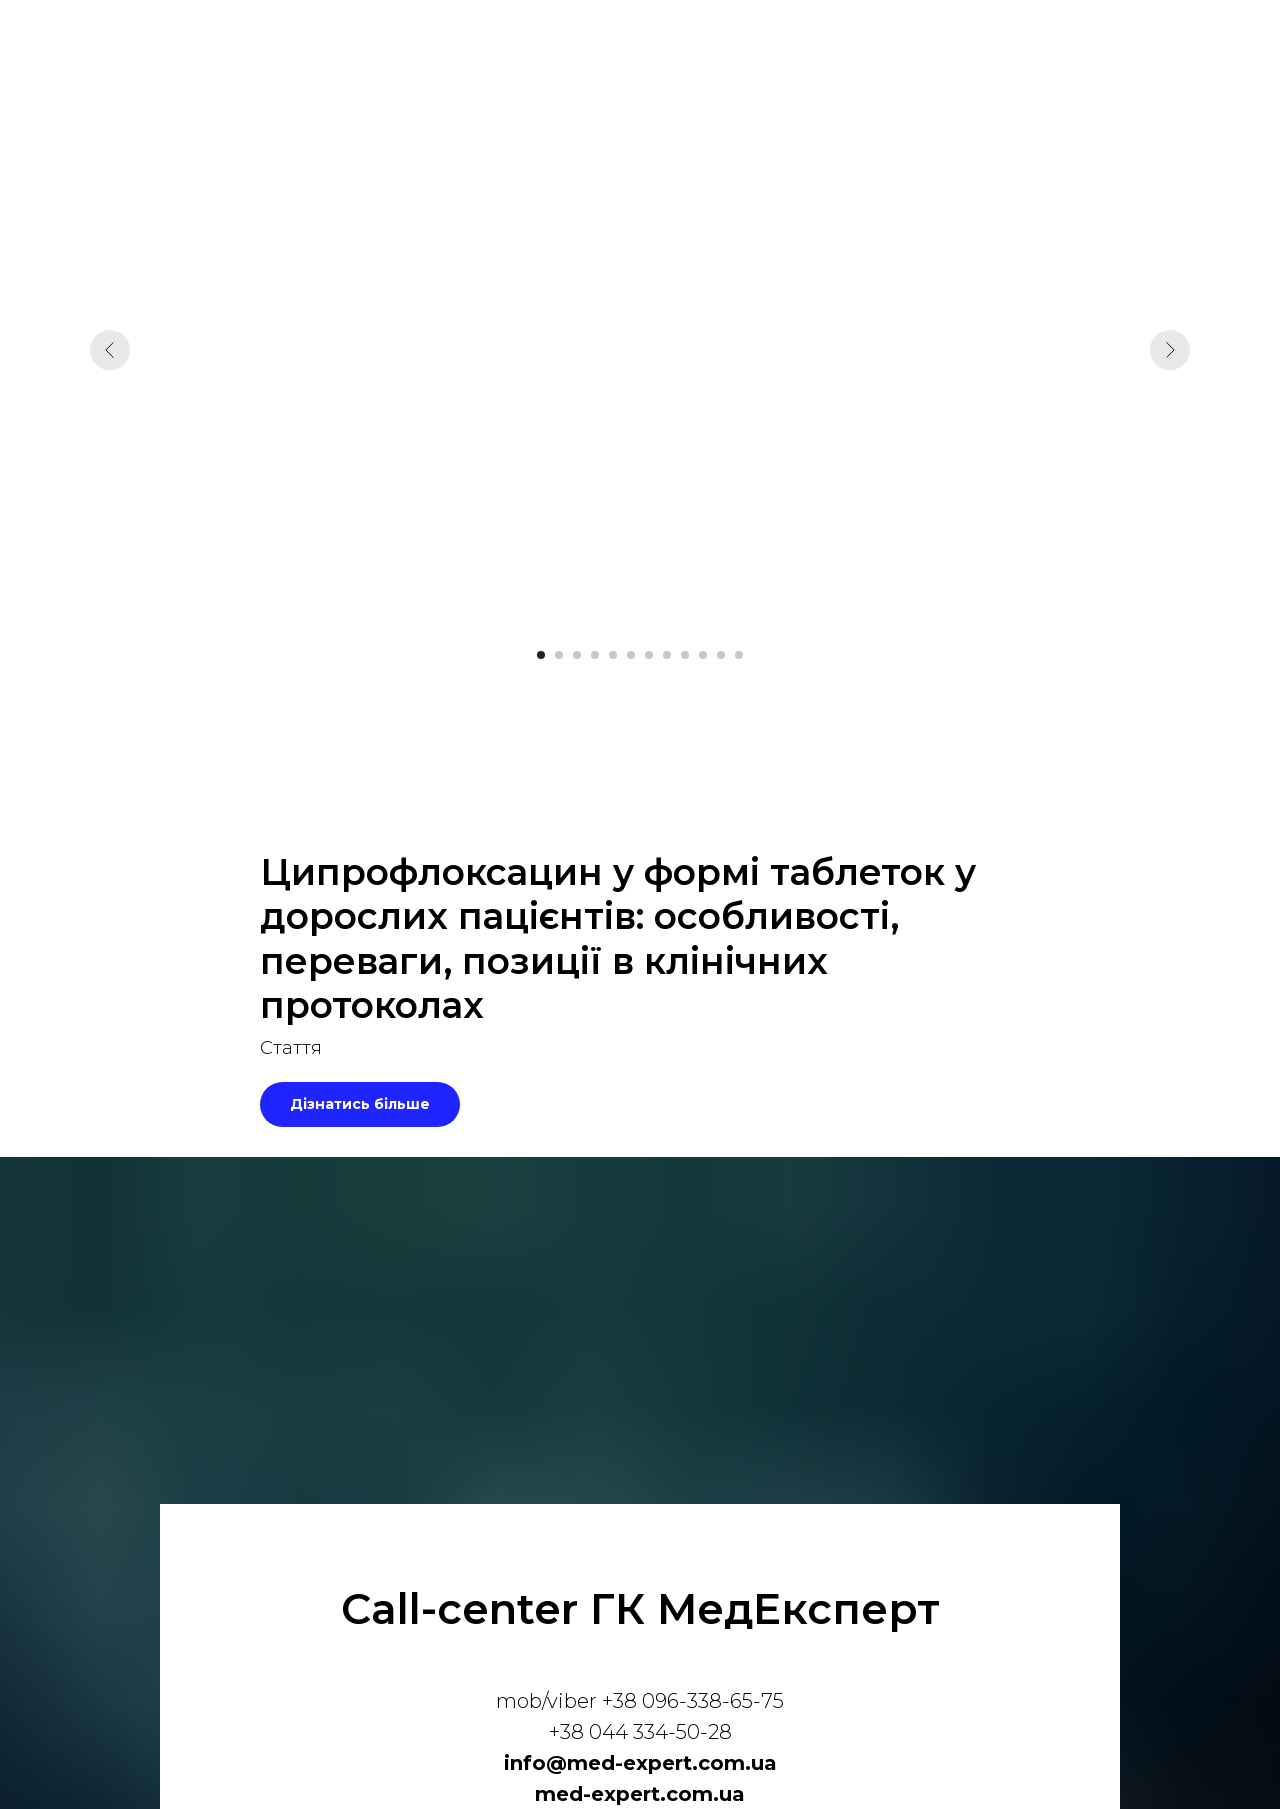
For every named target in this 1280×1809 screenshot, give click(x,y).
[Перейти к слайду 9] (685, 655)
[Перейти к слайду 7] (649, 655)
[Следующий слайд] (1170, 350)
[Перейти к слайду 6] (631, 655)
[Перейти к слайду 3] (577, 655)
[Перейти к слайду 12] (739, 655)
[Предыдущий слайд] (110, 350)
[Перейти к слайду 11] (721, 655)
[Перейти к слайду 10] (703, 655)
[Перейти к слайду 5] (613, 655)
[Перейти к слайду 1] (541, 655)
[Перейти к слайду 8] (667, 655)
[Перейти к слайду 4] (595, 655)
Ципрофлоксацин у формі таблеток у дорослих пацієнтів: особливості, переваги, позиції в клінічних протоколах (618, 938)
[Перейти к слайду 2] (559, 655)
